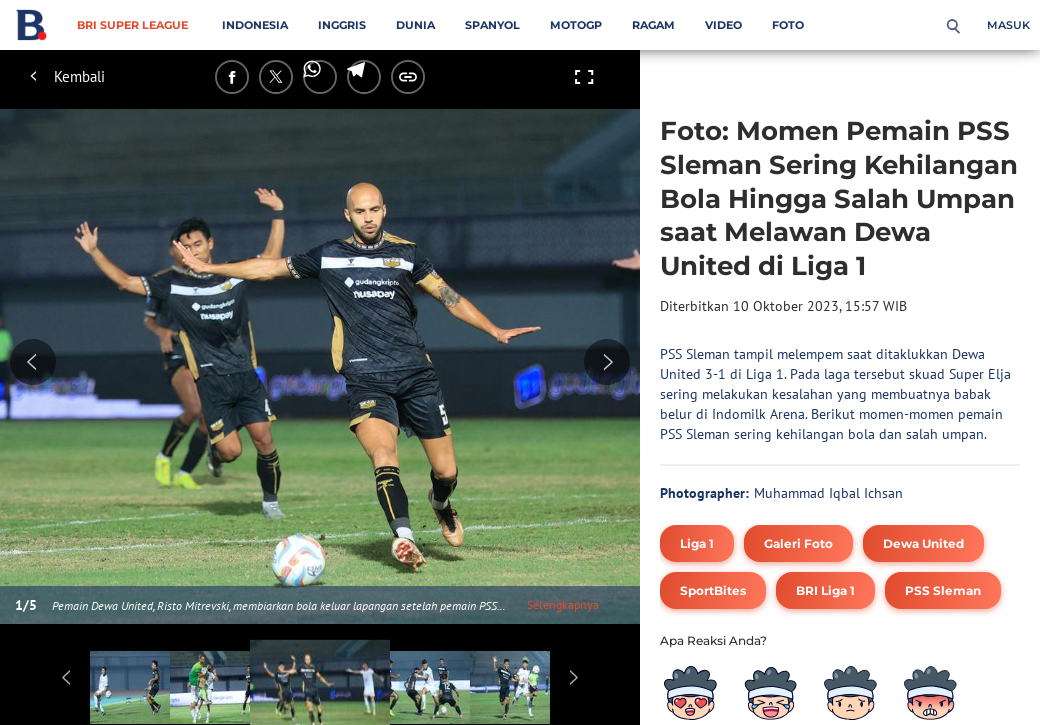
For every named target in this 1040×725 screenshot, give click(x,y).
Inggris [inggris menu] (342, 25)
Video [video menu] (723, 25)
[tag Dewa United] (923, 543)
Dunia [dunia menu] (415, 25)
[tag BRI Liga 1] (825, 590)
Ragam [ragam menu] (653, 25)
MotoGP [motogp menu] (576, 25)
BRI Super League (132, 25)
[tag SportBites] (713, 590)
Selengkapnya (563, 604)
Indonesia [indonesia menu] (255, 25)
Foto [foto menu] (788, 25)
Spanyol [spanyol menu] (492, 25)
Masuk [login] (1008, 25)
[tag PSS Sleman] (943, 590)
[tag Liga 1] (697, 543)
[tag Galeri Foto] (798, 543)
